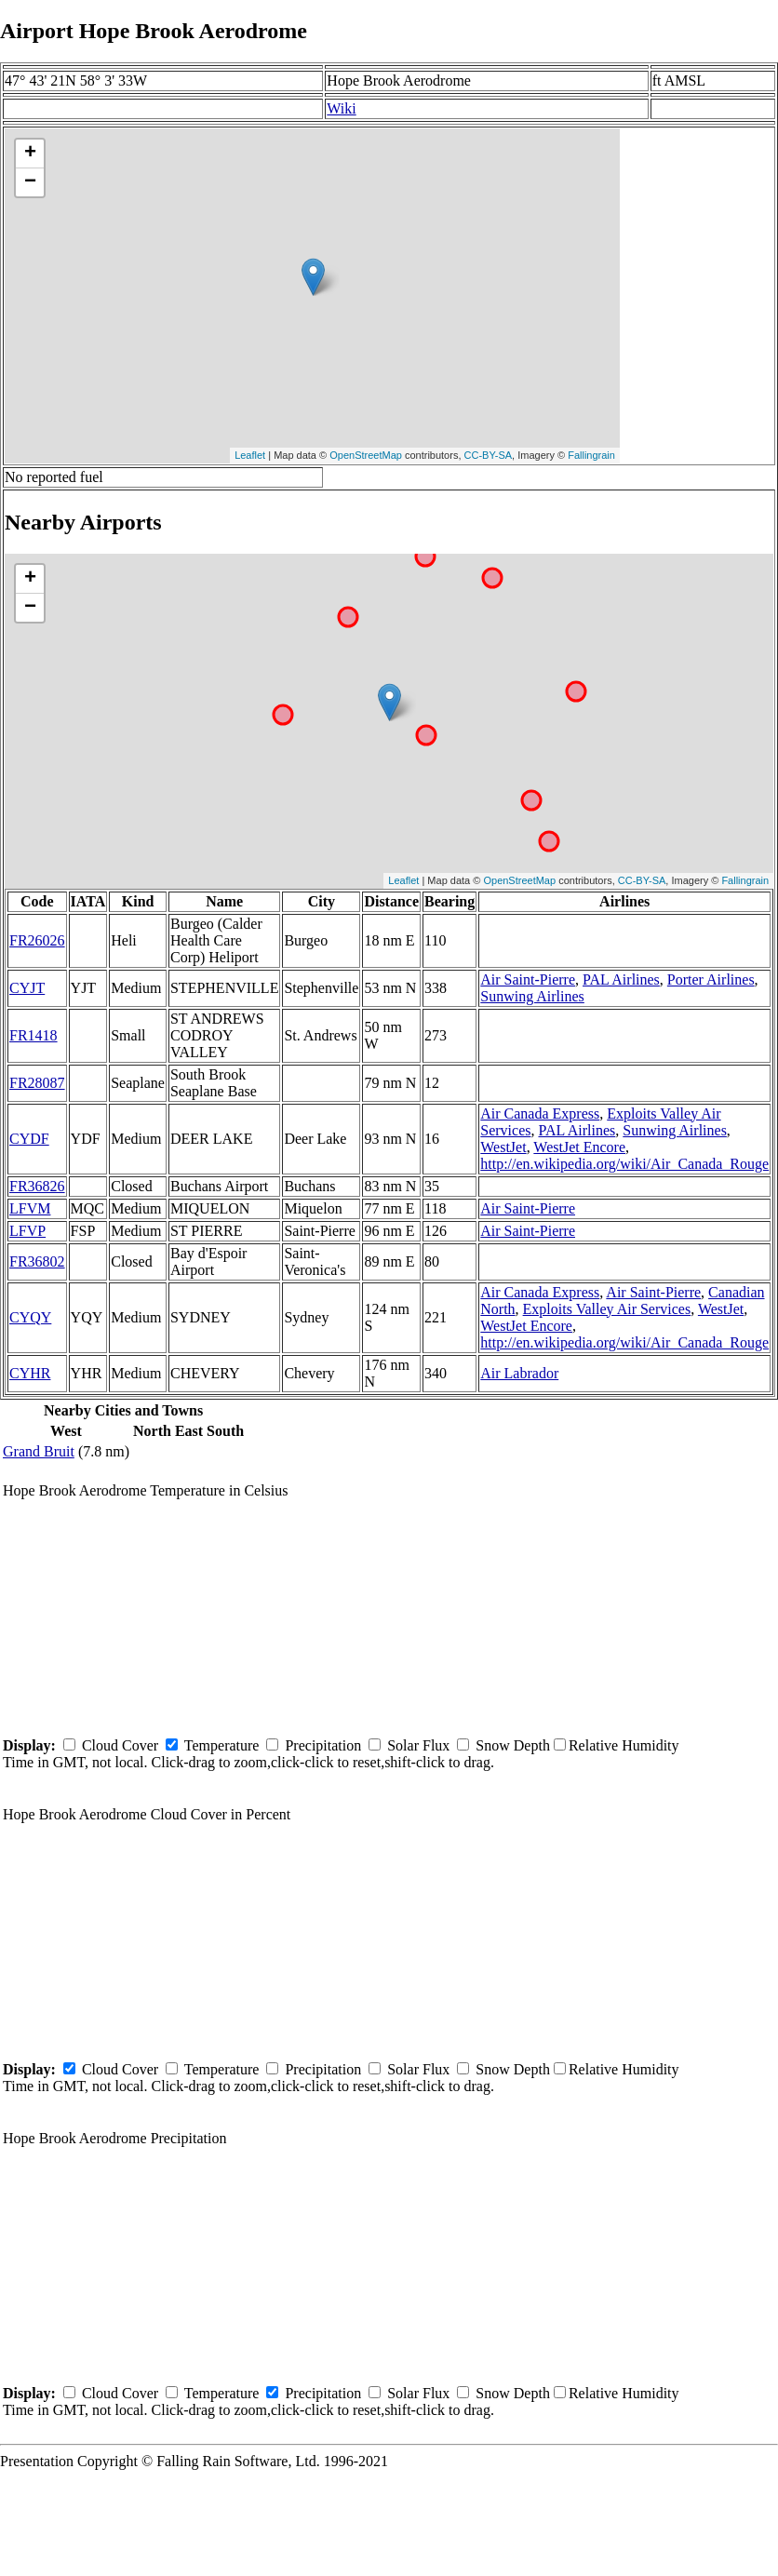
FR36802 (37, 1261)
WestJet (503, 1147)
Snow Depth (513, 1745)
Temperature (222, 1745)
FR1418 (33, 1035)
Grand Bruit (38, 1451)
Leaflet (250, 455)
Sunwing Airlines (532, 996)
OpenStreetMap (365, 455)
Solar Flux (418, 1745)
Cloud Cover (120, 1745)
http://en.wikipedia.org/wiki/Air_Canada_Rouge (624, 1164)
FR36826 (37, 1186)
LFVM (29, 1208)
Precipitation (323, 1745)
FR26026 (37, 940)
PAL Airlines (621, 979)
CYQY (30, 1317)
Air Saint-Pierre (527, 979)
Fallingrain (591, 455)
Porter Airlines (711, 979)
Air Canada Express (539, 1113)
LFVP (27, 1231)
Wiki (341, 108)
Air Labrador (519, 1373)
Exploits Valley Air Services (607, 1309)
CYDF (29, 1139)
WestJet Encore (579, 1147)
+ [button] (30, 154)
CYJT (27, 988)
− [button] (30, 182)
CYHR (29, 1373)
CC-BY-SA (488, 455)
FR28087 (37, 1083)
